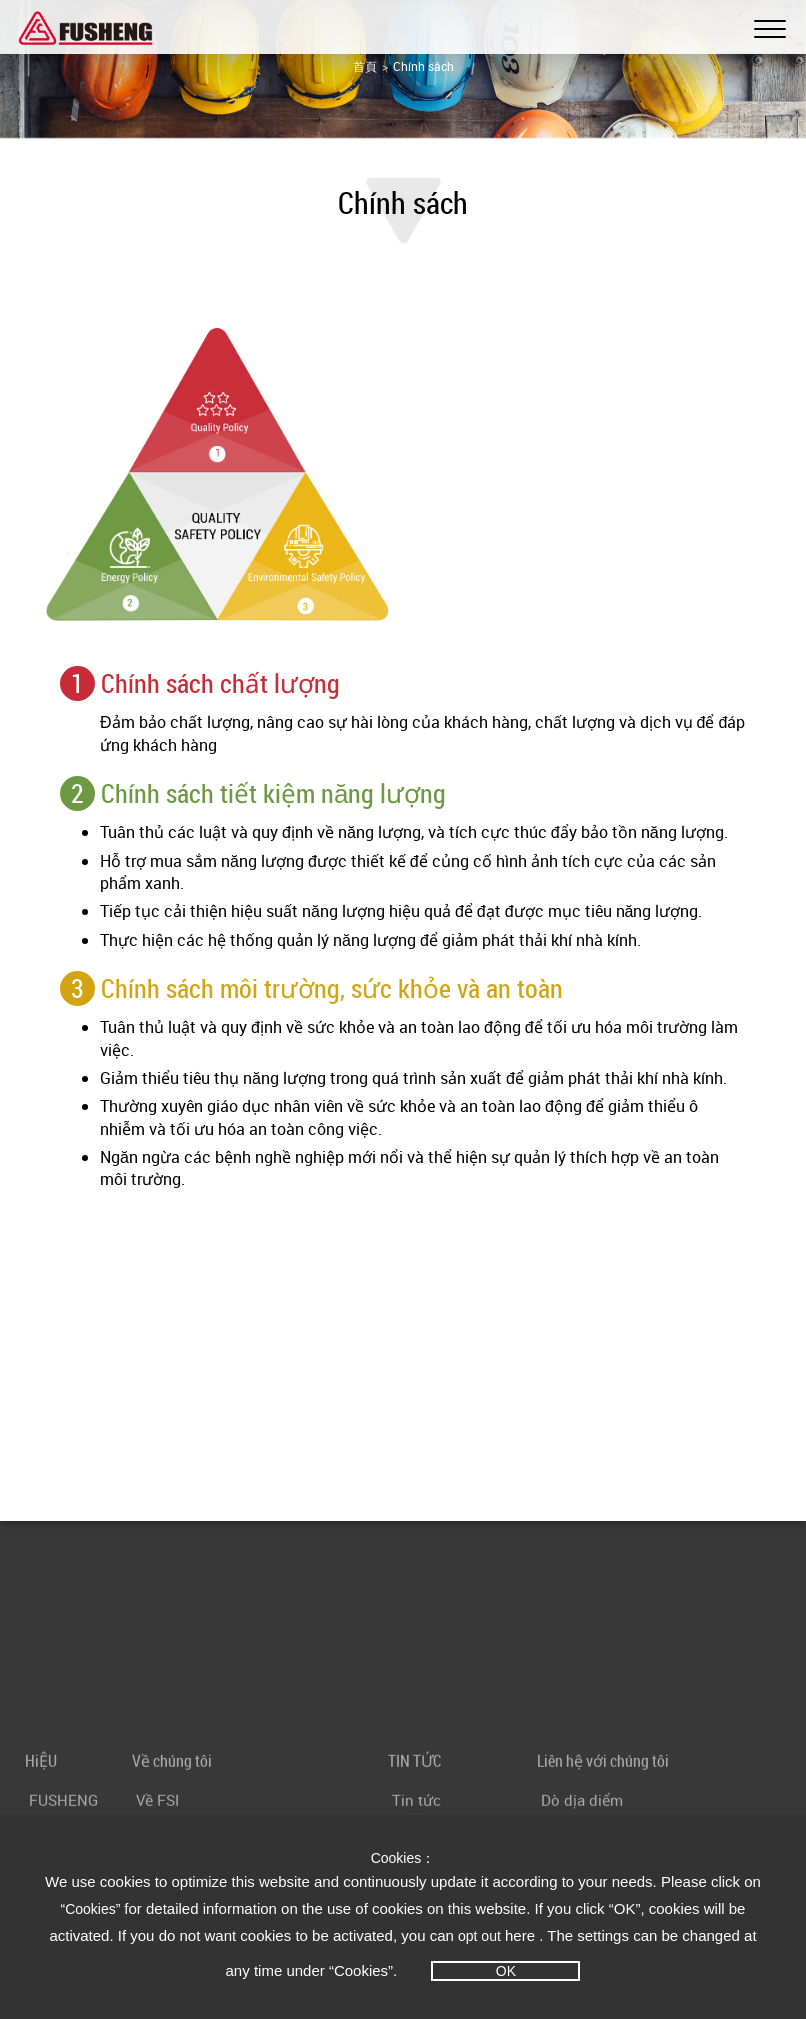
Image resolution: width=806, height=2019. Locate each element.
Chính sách (423, 66)
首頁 (365, 66)
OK (506, 1971)
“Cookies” (93, 1909)
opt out (479, 1936)
